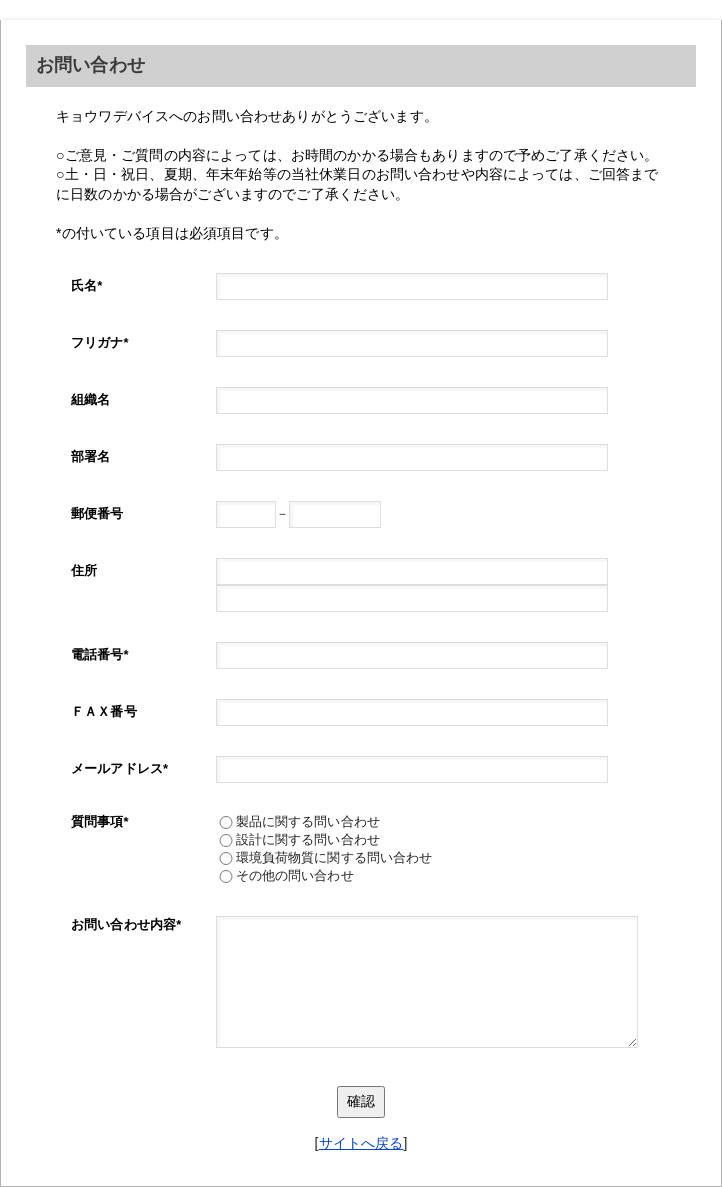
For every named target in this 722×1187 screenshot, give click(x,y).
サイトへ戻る (361, 1143)
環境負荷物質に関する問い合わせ (334, 857)
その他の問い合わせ (299, 875)
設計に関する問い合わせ (308, 839)
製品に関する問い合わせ (308, 821)
